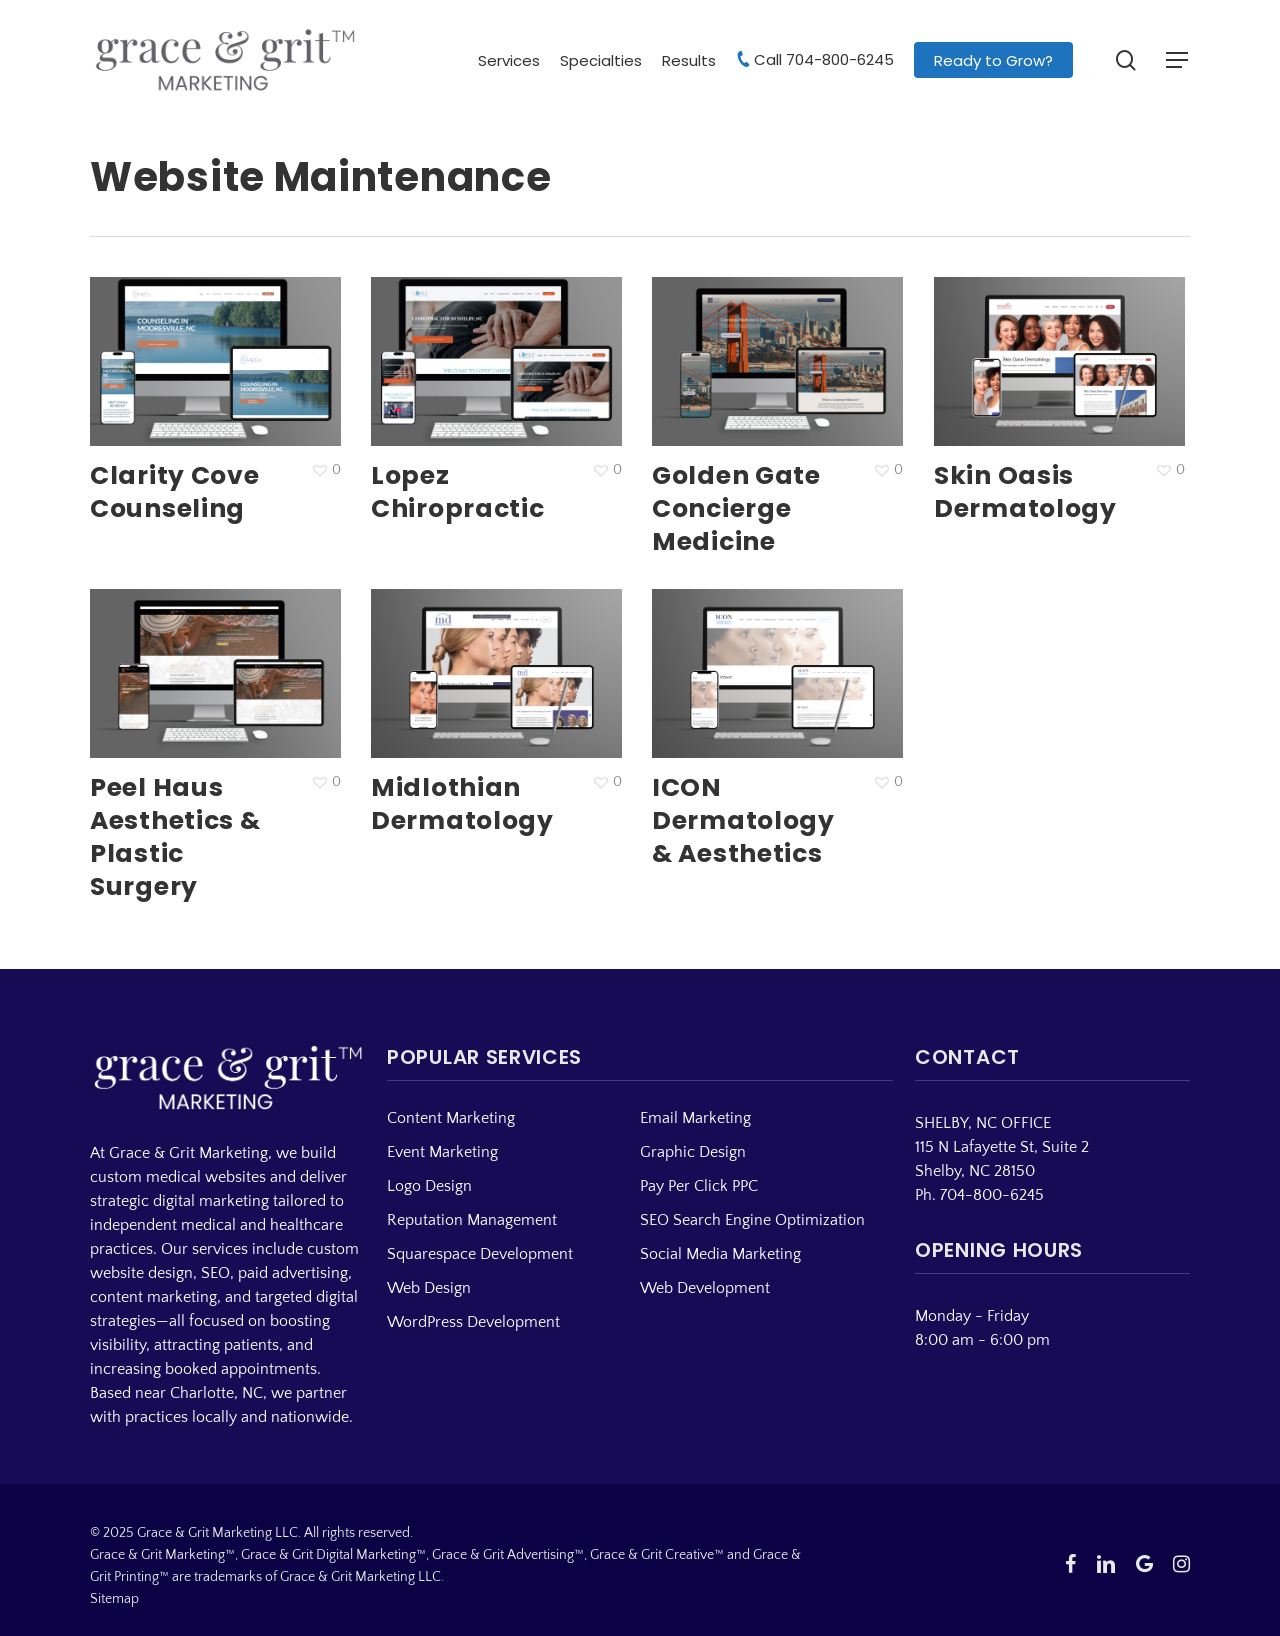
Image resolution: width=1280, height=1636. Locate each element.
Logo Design (429, 1186)
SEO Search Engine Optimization (752, 1220)
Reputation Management (472, 1220)
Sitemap (114, 1599)
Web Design (429, 1288)
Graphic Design (693, 1152)
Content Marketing (451, 1118)
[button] (1178, 60)
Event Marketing (442, 1152)
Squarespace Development (480, 1254)
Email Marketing (695, 1118)
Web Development (705, 1288)
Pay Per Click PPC (699, 1186)
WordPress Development (473, 1322)
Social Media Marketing (720, 1254)
